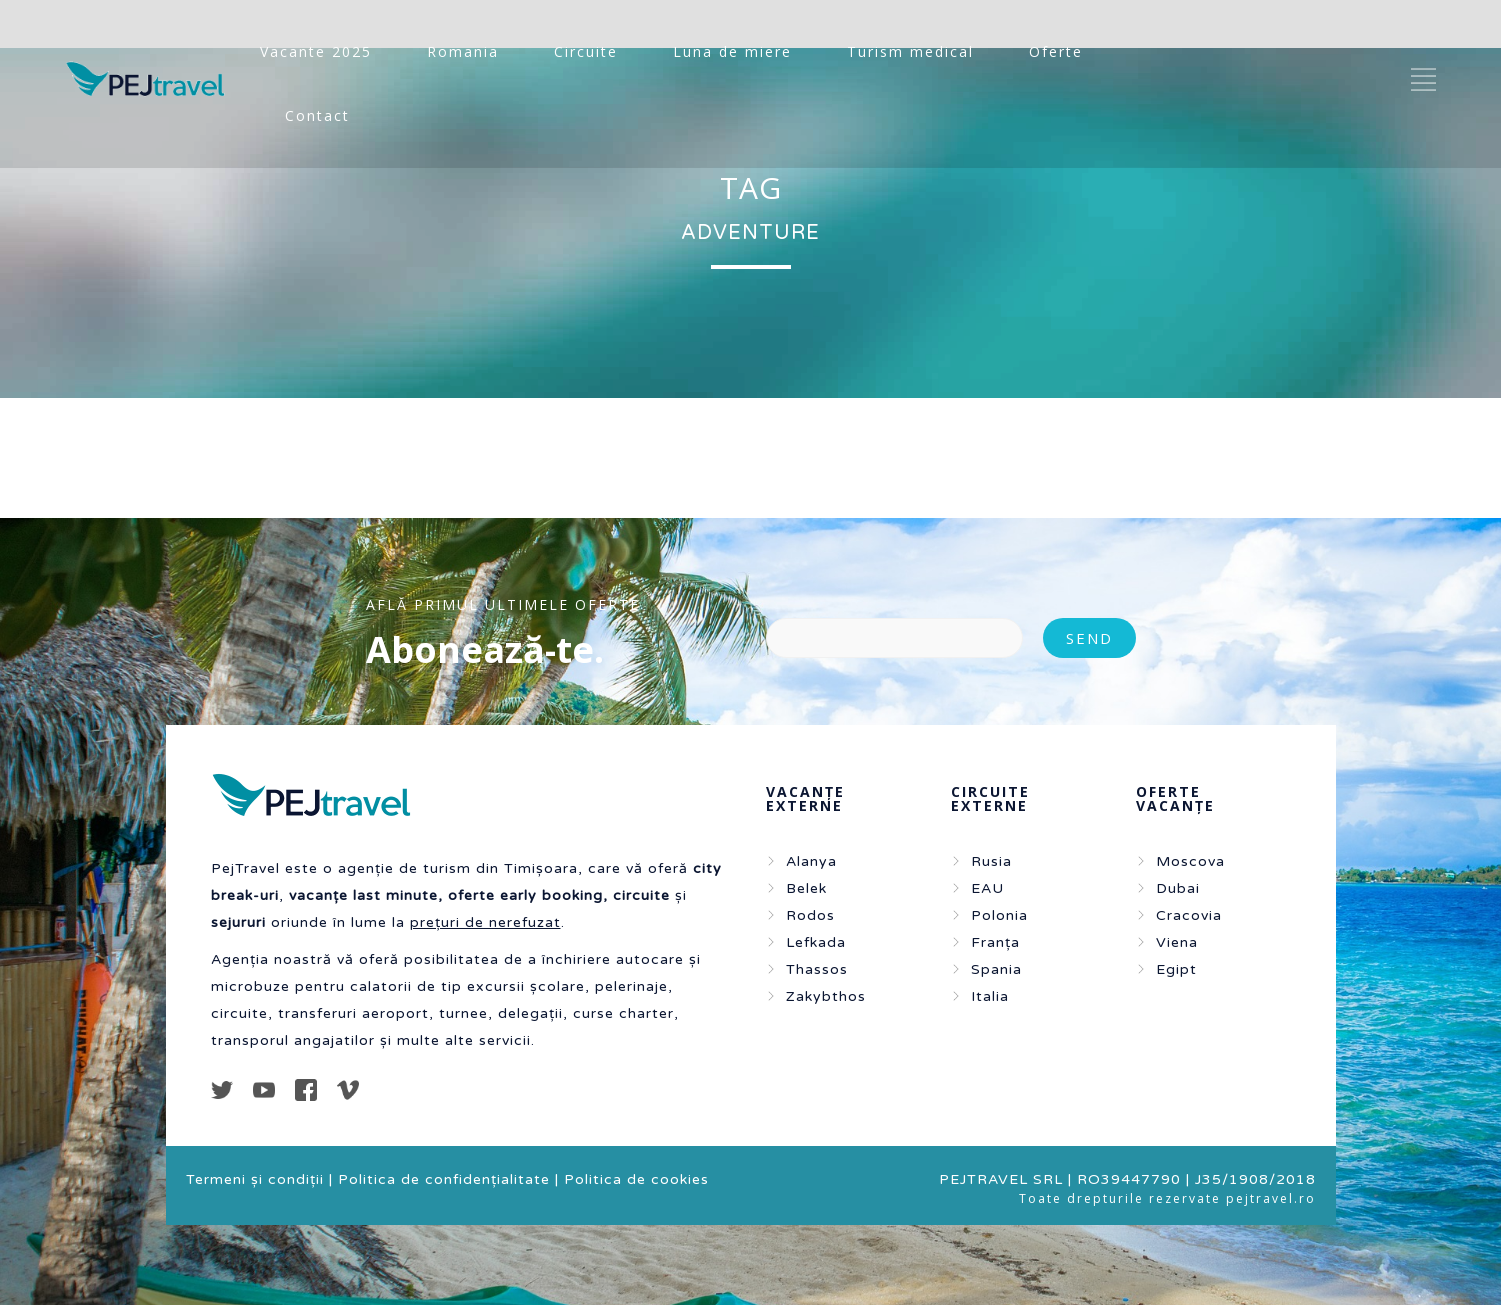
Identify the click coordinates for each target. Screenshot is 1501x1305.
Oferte (1056, 51)
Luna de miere (732, 51)
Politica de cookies (636, 1179)
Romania (463, 51)
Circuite (586, 51)
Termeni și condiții (255, 1179)
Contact (317, 115)
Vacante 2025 (316, 51)
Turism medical (910, 51)
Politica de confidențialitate (444, 1179)
